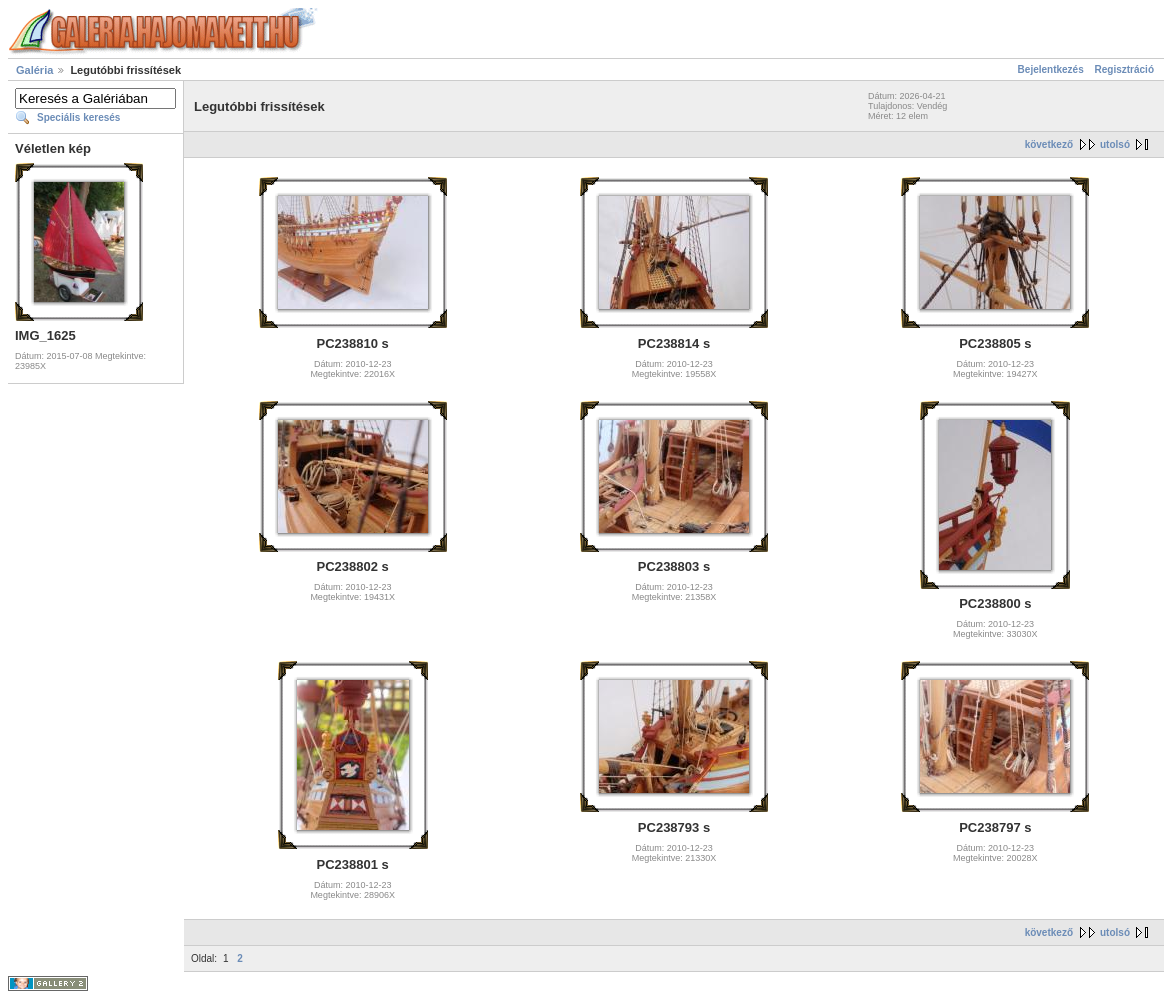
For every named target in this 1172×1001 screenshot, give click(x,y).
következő (1049, 144)
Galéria (34, 70)
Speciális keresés (78, 117)
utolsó (1115, 144)
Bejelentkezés (1051, 69)
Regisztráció (1124, 69)
